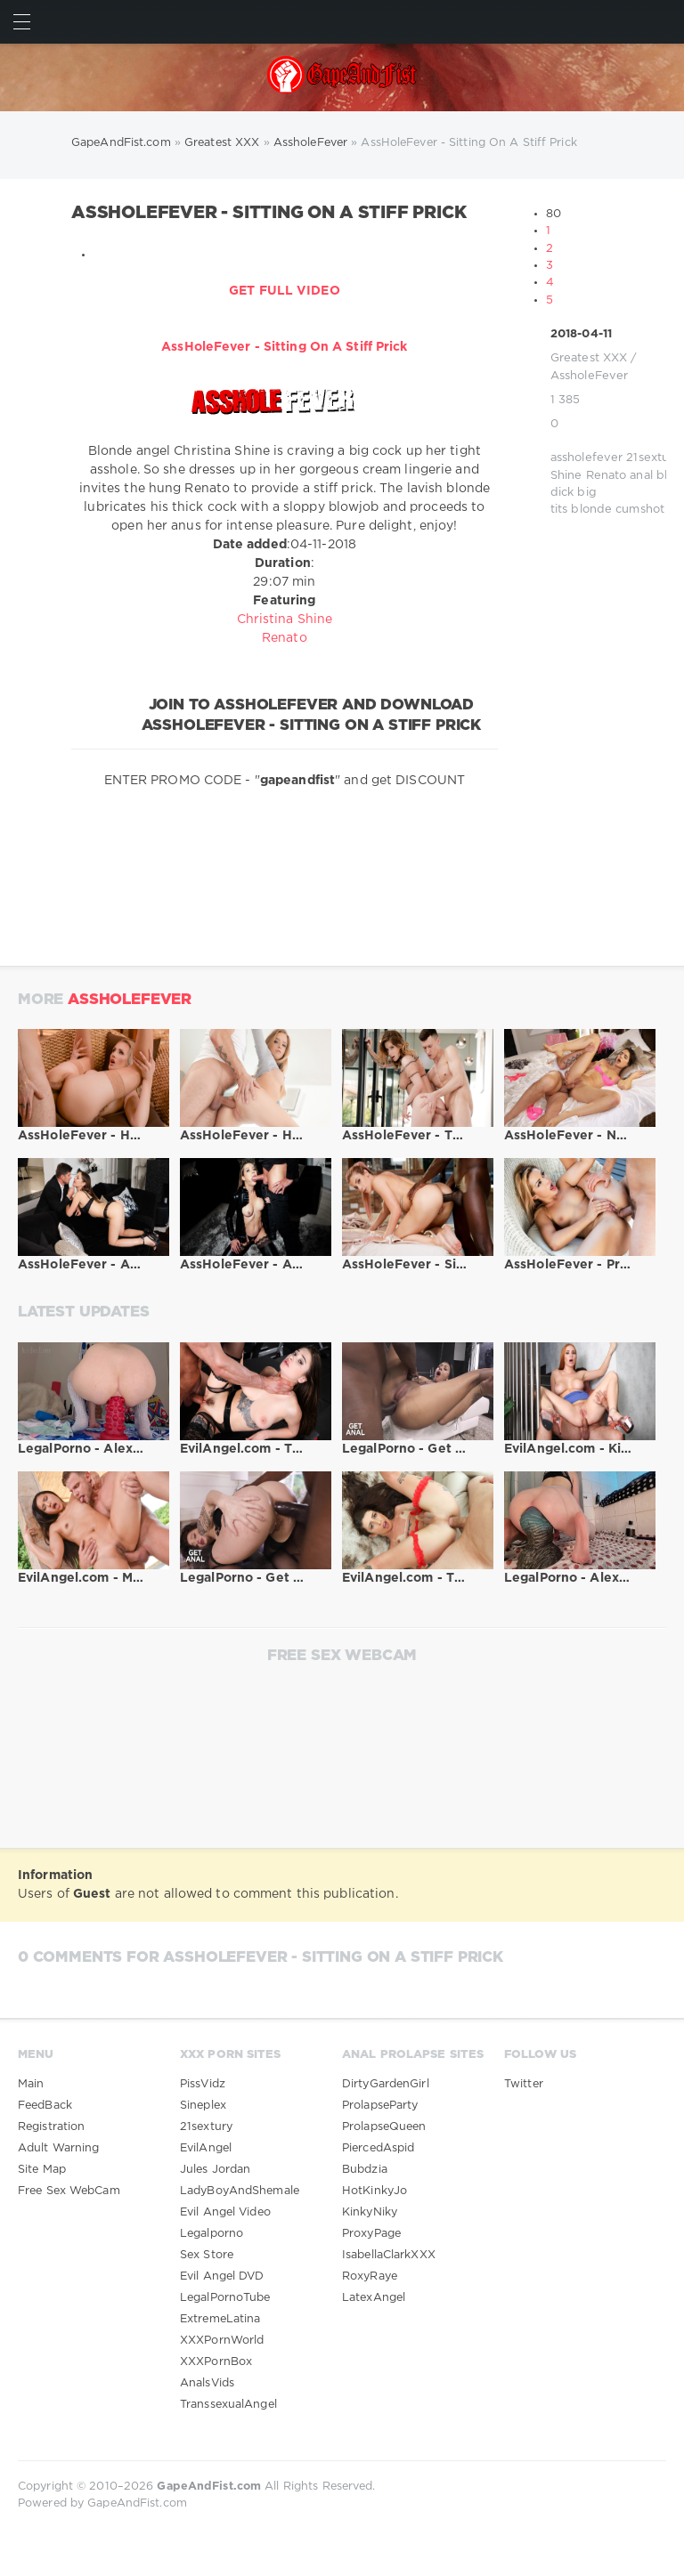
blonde (591, 509)
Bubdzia (364, 2170)
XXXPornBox (216, 2362)
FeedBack (45, 2105)
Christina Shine (285, 619)
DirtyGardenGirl (385, 2084)
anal (641, 476)
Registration (51, 2127)
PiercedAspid (378, 2148)
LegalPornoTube (225, 2298)
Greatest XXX (588, 358)
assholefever (586, 458)
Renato (606, 476)
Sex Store (206, 2255)
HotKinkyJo (374, 2191)
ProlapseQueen (384, 2127)
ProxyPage (371, 2234)
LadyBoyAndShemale (239, 2191)
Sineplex (203, 2105)
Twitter (523, 2084)
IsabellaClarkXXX (389, 2255)
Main (31, 2084)
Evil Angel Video (225, 2212)
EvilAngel (206, 2148)
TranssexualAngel (228, 2405)
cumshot (639, 509)
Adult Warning (58, 2148)
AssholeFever (589, 376)
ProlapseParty (380, 2105)
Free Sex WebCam (69, 2191)
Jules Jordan (215, 2170)
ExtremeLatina (220, 2319)
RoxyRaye (369, 2276)
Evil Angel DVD (222, 2276)
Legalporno (211, 2234)
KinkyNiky (369, 2212)
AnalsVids (207, 2383)
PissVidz (202, 2084)
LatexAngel (373, 2298)
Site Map (42, 2170)
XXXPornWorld (222, 2340)
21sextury (653, 458)
